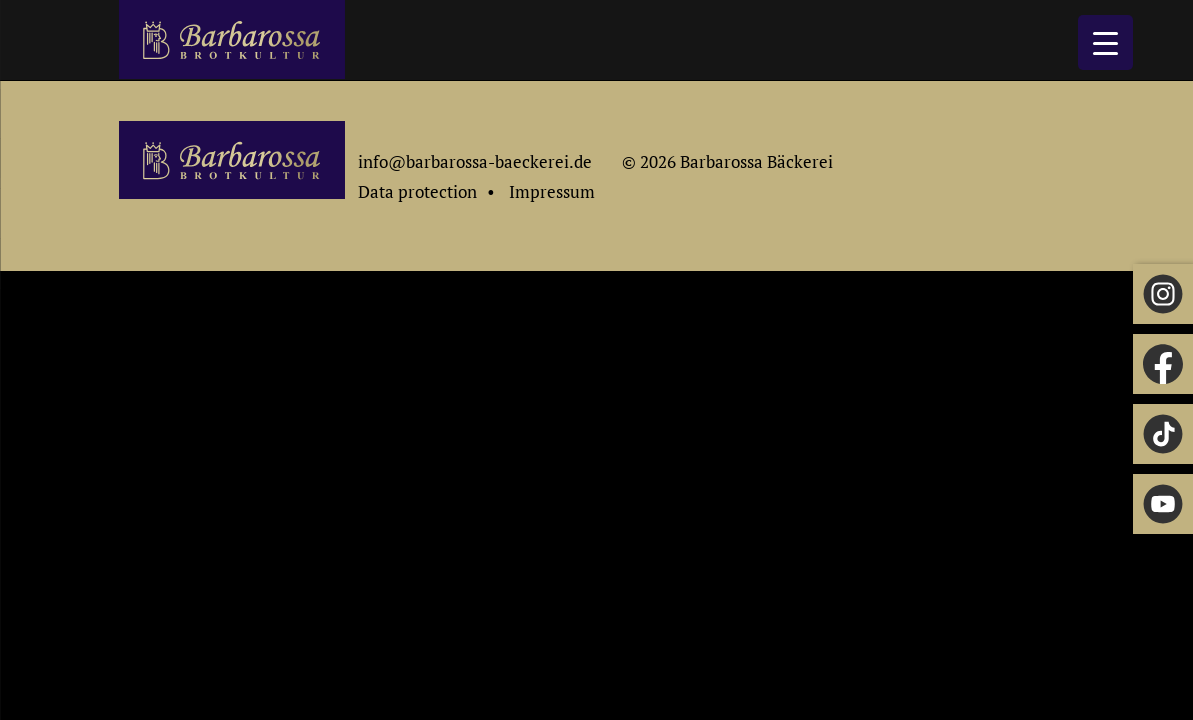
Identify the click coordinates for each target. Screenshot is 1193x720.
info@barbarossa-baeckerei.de (475, 161)
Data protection (417, 191)
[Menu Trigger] (1105, 42)
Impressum (552, 191)
